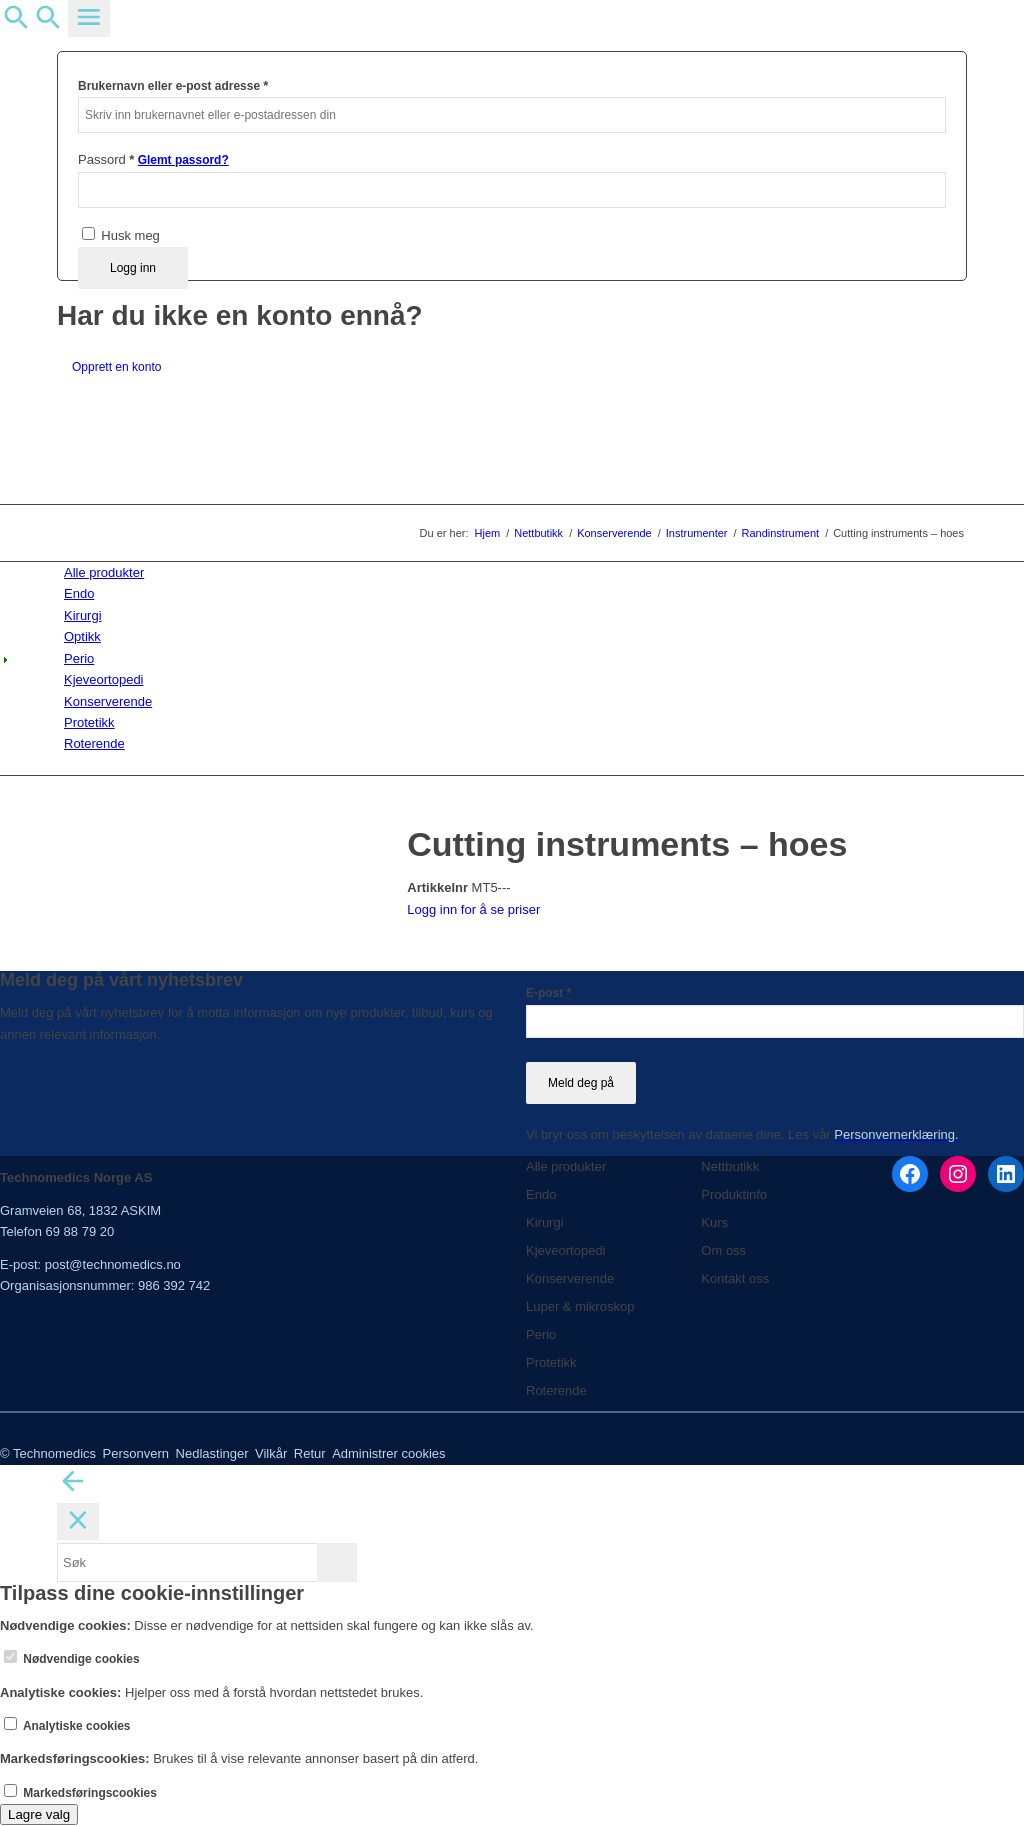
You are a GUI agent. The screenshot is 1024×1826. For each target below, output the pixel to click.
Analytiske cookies (67, 1726)
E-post (548, 993)
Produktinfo (734, 1194)
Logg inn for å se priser (473, 909)
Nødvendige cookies (72, 1659)
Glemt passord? (183, 160)
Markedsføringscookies (80, 1793)
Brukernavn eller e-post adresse (173, 85)
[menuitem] (515, 572)
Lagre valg (39, 1814)
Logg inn (133, 268)
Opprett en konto (116, 367)
